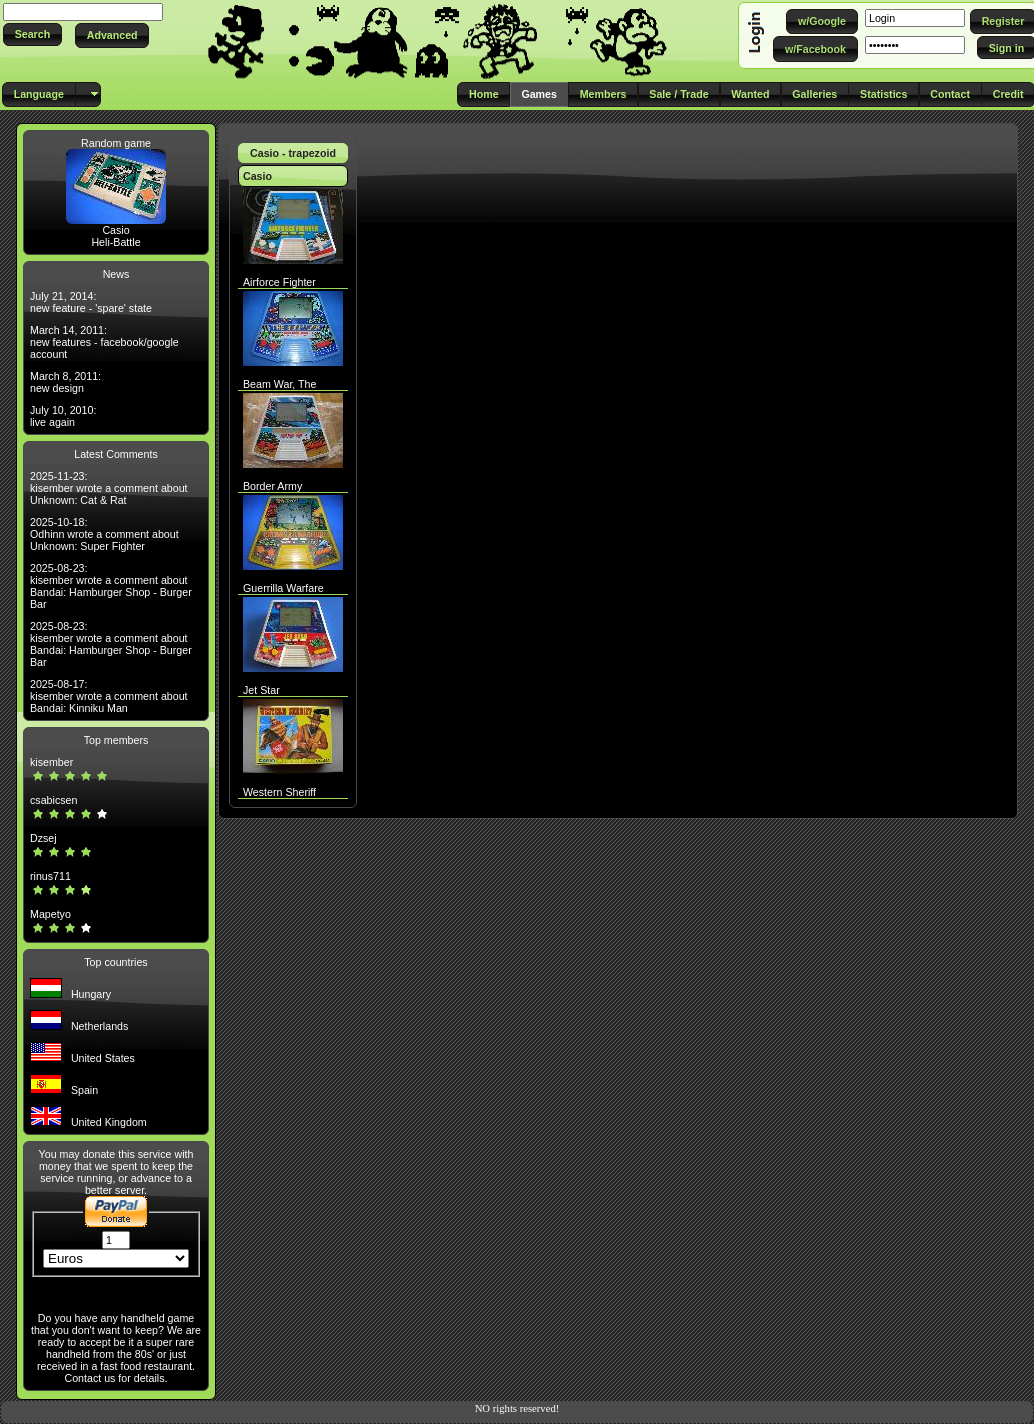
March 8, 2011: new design (65, 382)
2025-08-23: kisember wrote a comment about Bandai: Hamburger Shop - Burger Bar (111, 586)
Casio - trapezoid (293, 153)
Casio (115, 230)
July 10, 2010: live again (63, 416)
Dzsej (43, 838)
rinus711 (50, 876)
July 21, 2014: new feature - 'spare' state (91, 302)
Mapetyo (50, 914)
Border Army (272, 486)
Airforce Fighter (279, 282)
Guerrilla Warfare (283, 588)
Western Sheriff (279, 792)
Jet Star (261, 690)
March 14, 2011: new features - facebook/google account (104, 342)
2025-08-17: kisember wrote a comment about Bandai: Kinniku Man (109, 696)
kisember (51, 762)
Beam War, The (279, 384)
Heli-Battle (115, 242)
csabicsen (53, 800)
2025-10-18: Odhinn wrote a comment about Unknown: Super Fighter (104, 534)
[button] (32, 34)
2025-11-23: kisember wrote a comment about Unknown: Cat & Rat (109, 488)
